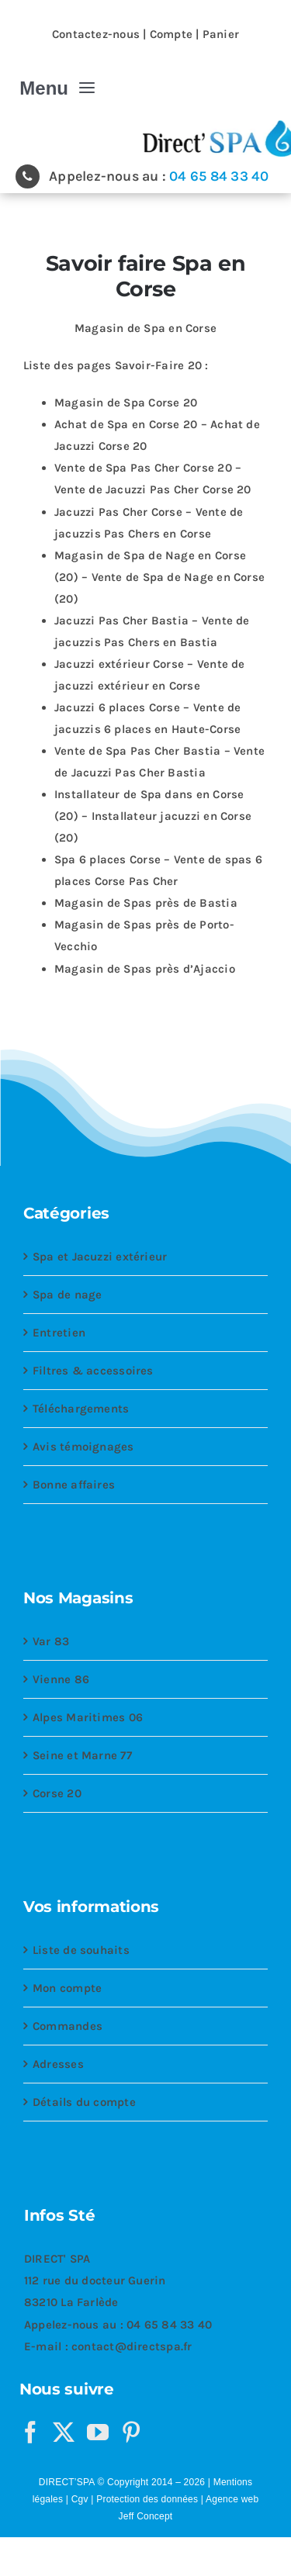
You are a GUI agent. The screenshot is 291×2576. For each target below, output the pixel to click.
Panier (221, 34)
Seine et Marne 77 (82, 1755)
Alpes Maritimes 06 (88, 1717)
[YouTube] (98, 2432)
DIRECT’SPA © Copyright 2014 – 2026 (122, 2482)
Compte (171, 34)
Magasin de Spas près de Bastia (145, 903)
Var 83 (51, 1641)
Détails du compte (84, 2102)
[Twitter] (63, 2432)
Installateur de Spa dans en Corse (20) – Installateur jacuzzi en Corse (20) (152, 816)
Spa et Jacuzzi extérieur (100, 1257)
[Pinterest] (131, 2432)
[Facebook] (30, 2432)
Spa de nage (67, 1295)
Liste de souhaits (81, 1950)
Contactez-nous (96, 34)
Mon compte (67, 1988)
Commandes (67, 2026)
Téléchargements (81, 1409)
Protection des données (147, 2499)
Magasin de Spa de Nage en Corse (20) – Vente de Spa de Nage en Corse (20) (159, 577)
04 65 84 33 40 (218, 176)
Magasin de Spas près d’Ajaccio (144, 969)
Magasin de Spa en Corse (145, 328)
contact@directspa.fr (131, 2346)
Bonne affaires (74, 1485)
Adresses (58, 2064)
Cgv (79, 2499)
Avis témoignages (83, 1447)
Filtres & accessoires (93, 1371)
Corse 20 (57, 1793)
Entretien (59, 1333)
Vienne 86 (61, 1679)
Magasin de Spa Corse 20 (125, 403)
